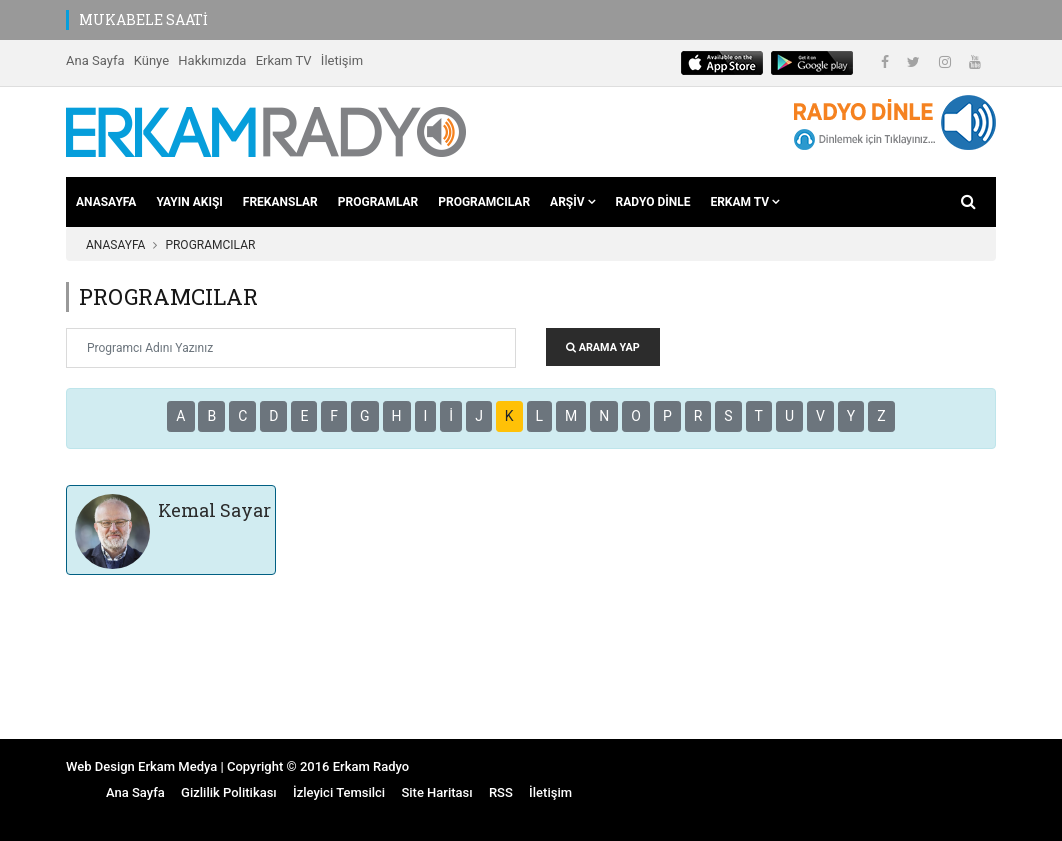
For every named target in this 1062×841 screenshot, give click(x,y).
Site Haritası (436, 792)
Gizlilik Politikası (229, 792)
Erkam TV (284, 60)
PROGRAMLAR (378, 202)
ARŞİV (572, 202)
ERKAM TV (745, 202)
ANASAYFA (106, 202)
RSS (501, 792)
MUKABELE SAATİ (143, 19)
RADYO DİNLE (653, 202)
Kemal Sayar (214, 510)
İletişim (342, 60)
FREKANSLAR (280, 202)
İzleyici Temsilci (339, 792)
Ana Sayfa (95, 60)
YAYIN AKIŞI (189, 202)
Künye (151, 60)
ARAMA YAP (603, 347)
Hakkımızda (212, 60)
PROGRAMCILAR (484, 202)
